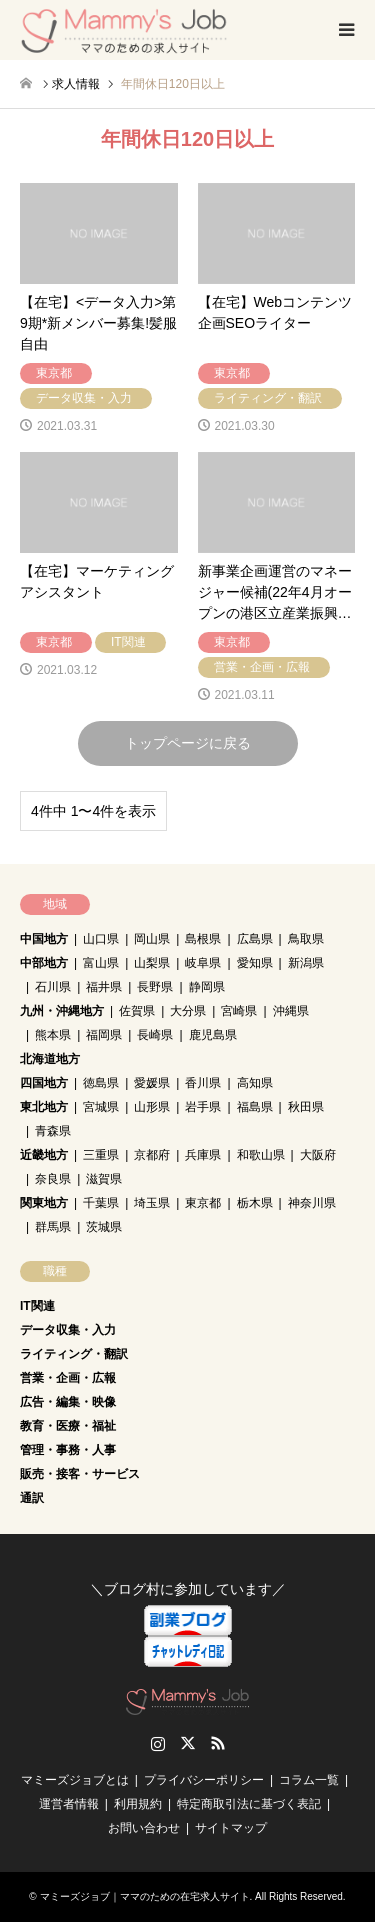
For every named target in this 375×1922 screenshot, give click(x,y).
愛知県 (255, 963)
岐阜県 (203, 963)
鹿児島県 (213, 1035)
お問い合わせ (144, 1828)
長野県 (155, 987)
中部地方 (44, 963)
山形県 (152, 1107)
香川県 (203, 1083)
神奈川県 (312, 1203)
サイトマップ (231, 1828)
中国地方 (44, 939)
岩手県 (203, 1107)
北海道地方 (50, 1059)
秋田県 (306, 1107)
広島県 (255, 939)
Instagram (158, 1743)
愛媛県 (152, 1083)
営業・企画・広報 (68, 1378)
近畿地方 (44, 1155)
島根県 (203, 939)
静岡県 (207, 987)
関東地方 (44, 1203)
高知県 (255, 1083)
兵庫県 (203, 1155)
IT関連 (37, 1306)
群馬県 (53, 1227)
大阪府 (318, 1155)
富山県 (101, 963)
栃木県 (255, 1203)
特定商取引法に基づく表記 (249, 1804)
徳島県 (101, 1083)
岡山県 (152, 939)
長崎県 (155, 1035)
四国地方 (44, 1083)
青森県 (53, 1131)
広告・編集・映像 (68, 1402)
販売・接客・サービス (80, 1474)
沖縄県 (291, 1011)
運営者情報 (69, 1804)
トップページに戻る (188, 743)
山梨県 (152, 963)
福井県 (104, 987)
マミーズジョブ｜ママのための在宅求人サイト (145, 1896)
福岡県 (104, 1035)
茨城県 (104, 1227)
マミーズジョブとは (75, 1780)
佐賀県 (137, 1011)
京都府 (152, 1155)
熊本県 (53, 1035)
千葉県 (101, 1203)
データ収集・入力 (68, 1330)
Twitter (188, 1743)
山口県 (101, 939)
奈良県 (53, 1179)
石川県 (53, 987)
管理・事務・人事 (68, 1450)
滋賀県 (104, 1179)
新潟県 (306, 963)
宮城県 (101, 1107)
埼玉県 (152, 1203)
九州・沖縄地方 (62, 1011)
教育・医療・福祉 (68, 1426)
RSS (218, 1743)
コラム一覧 (309, 1780)
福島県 (255, 1107)
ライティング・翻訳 (74, 1354)
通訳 (32, 1498)
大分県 (188, 1011)
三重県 (101, 1155)
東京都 (203, 1203)
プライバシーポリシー (204, 1780)
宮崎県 (239, 1011)
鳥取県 (306, 939)
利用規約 (138, 1804)
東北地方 (44, 1107)
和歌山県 (261, 1155)
